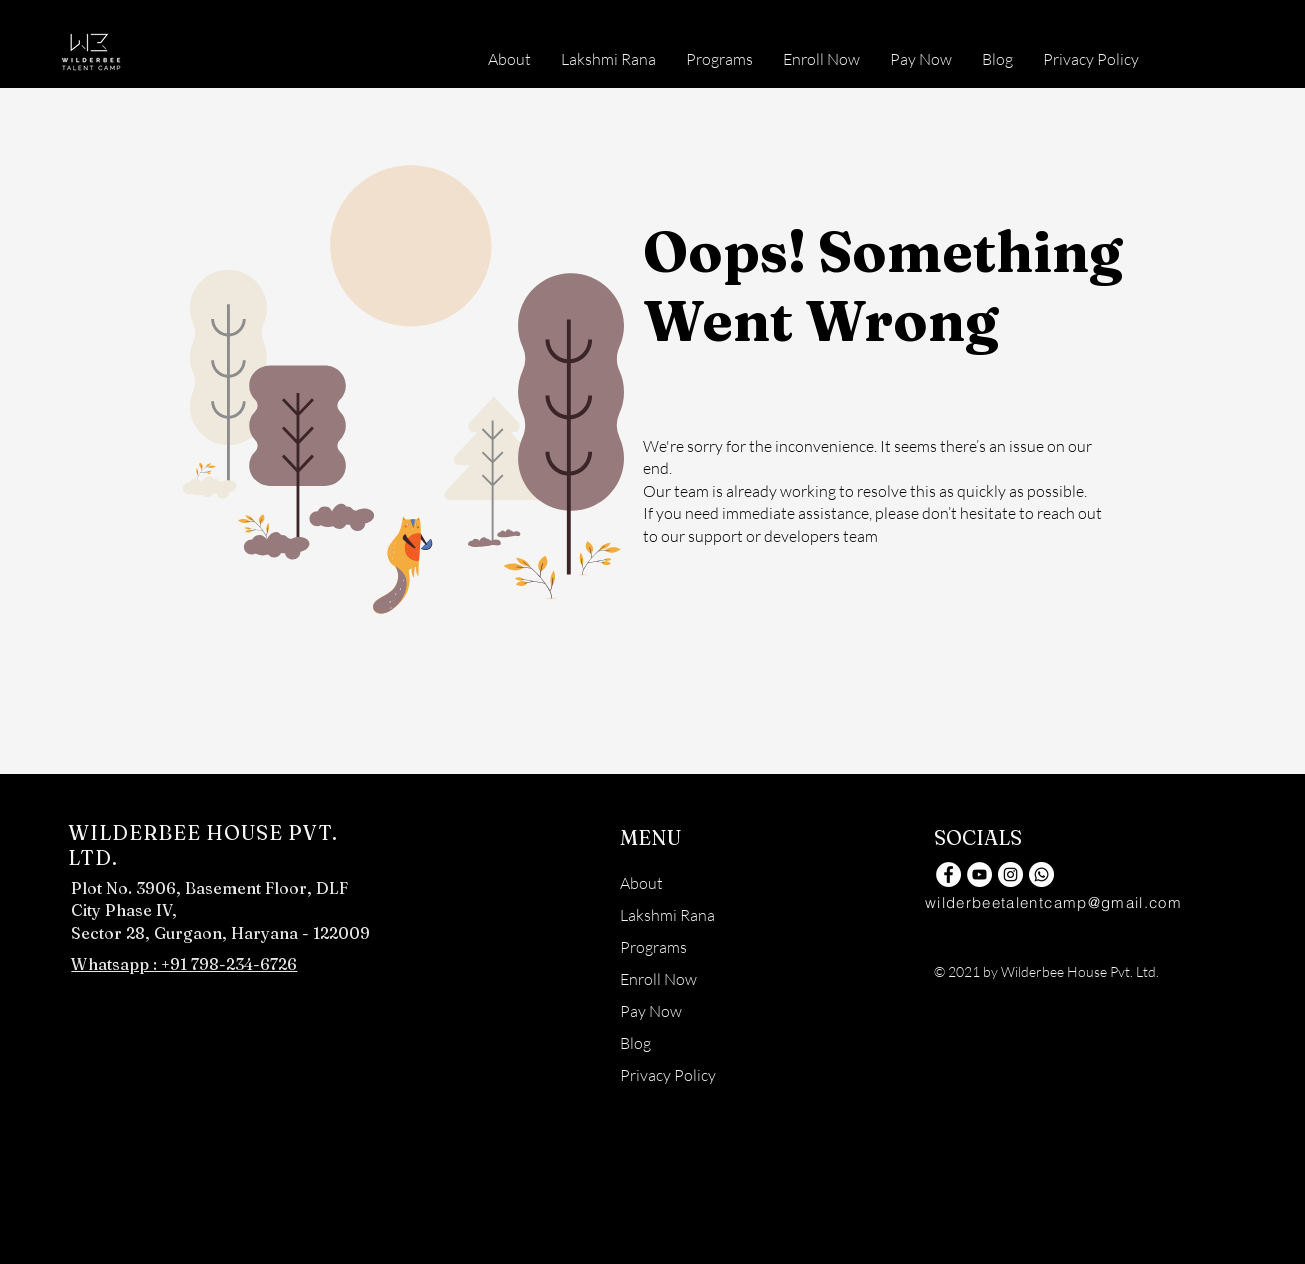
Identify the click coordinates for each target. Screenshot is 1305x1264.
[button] (719, 59)
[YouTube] (979, 874)
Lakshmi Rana (667, 915)
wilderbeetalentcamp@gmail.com (1053, 902)
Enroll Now (658, 979)
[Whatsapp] (1041, 874)
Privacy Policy (668, 1075)
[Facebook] (948, 874)
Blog (635, 1043)
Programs (653, 947)
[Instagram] (1010, 874)
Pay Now (651, 1011)
